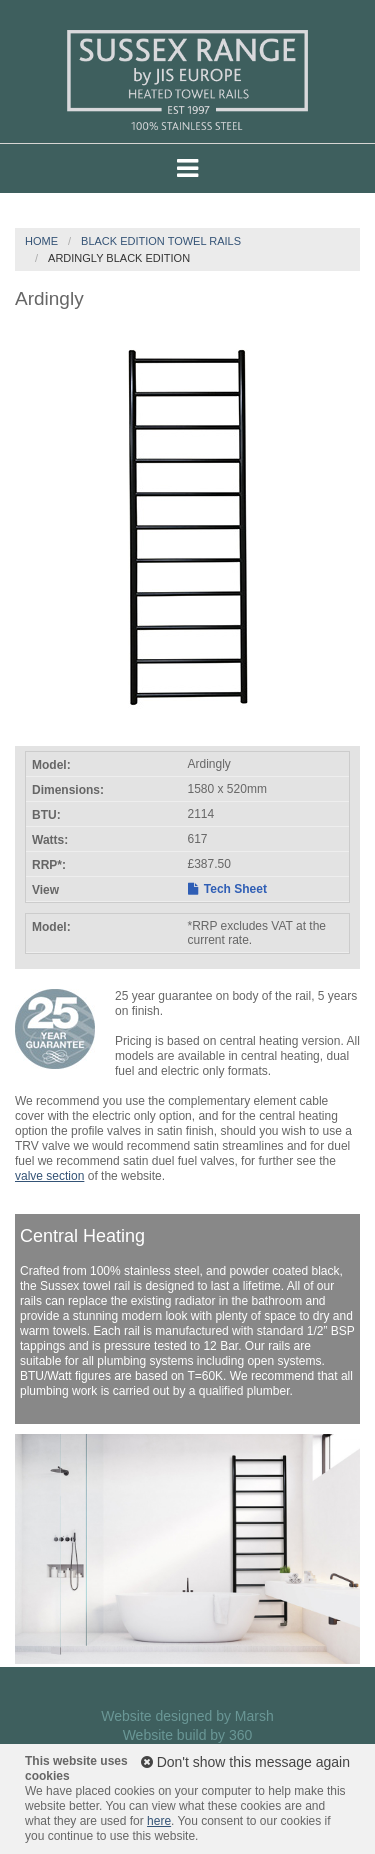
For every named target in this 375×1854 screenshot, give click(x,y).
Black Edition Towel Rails (161, 241)
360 (240, 1735)
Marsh (254, 1716)
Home (41, 241)
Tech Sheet (227, 889)
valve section (49, 1176)
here (159, 1821)
